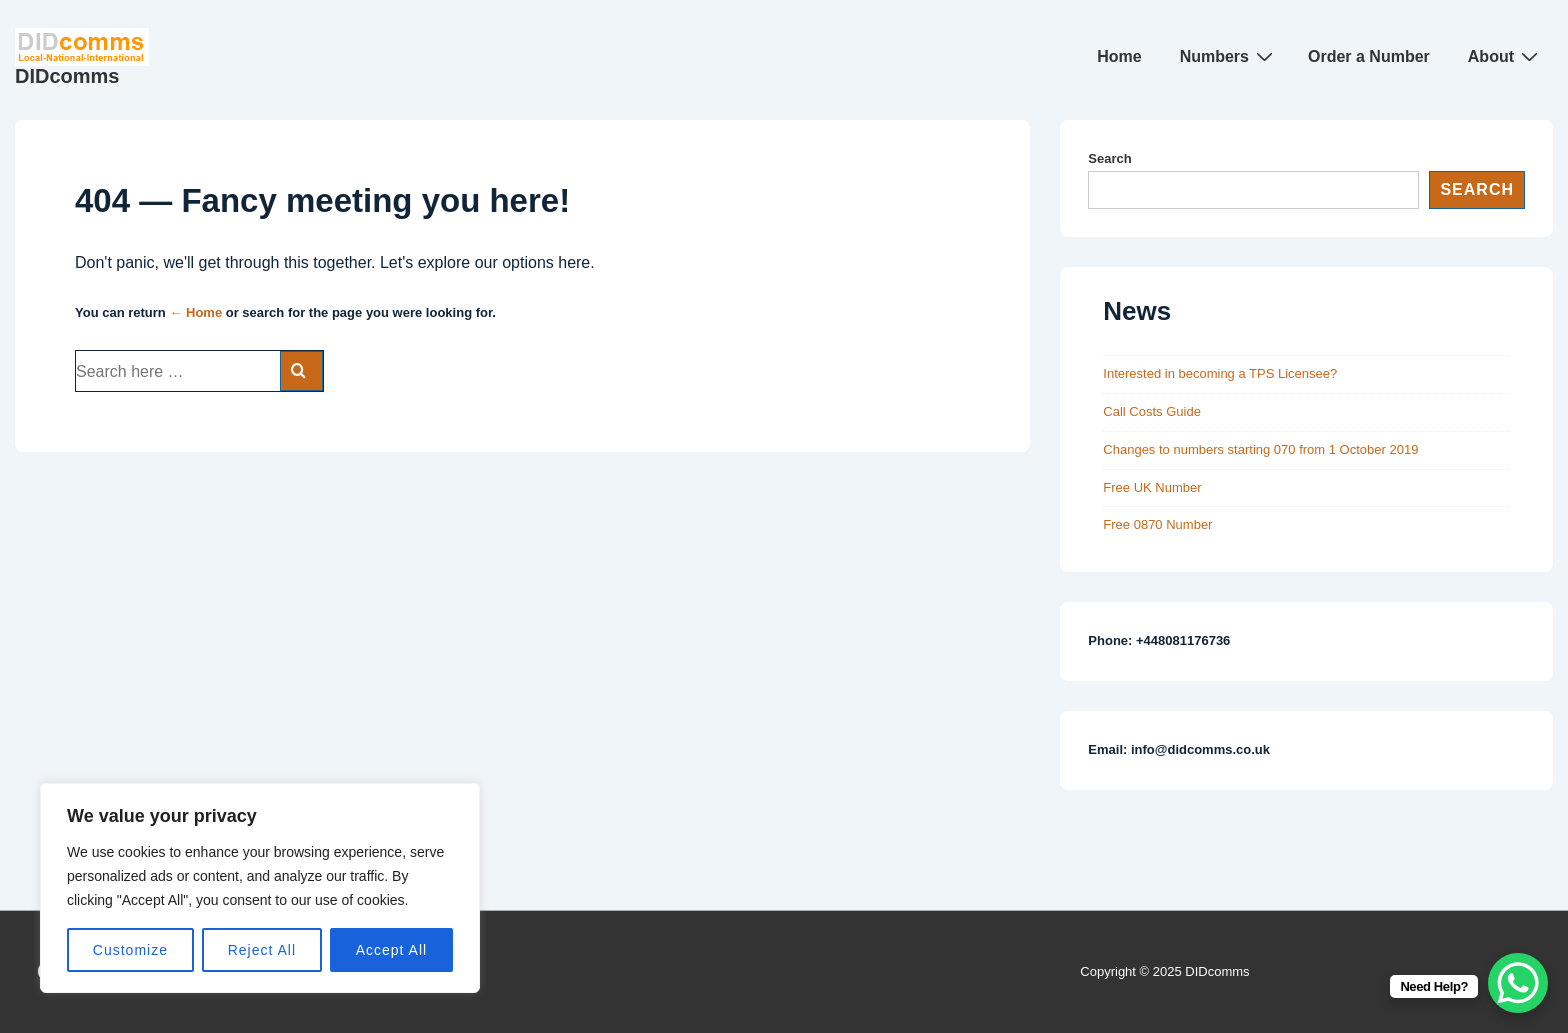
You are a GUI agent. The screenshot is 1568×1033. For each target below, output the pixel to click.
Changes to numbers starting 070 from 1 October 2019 (1260, 449)
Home (1119, 56)
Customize (130, 950)
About (1505, 56)
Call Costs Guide (1152, 411)
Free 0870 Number (1157, 524)
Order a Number (1369, 56)
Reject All (262, 950)
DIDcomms (67, 76)
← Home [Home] (195, 312)
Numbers (1229, 56)
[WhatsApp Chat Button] (1518, 983)
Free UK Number (1152, 487)
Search (1109, 158)
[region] (260, 888)
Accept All (391, 950)
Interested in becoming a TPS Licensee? (1220, 373)
